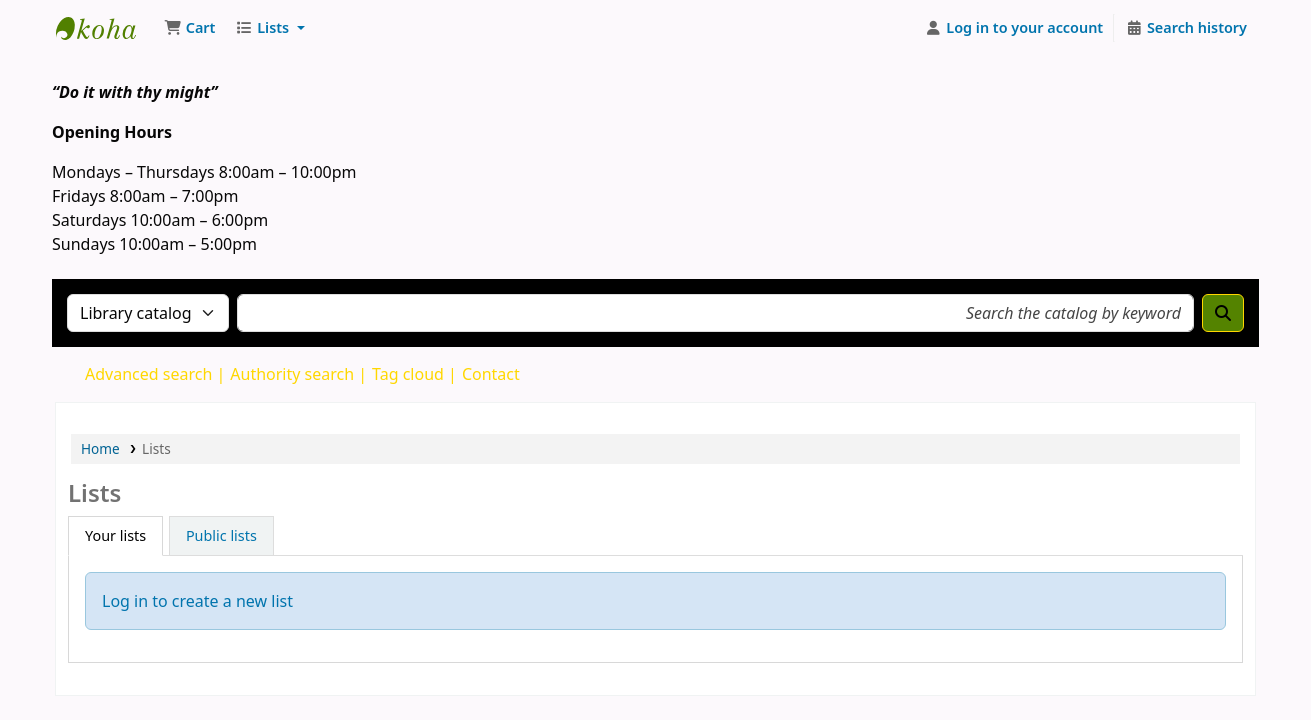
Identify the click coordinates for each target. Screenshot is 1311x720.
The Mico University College (106, 28)
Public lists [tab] (221, 535)
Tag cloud (408, 374)
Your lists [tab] (115, 535)
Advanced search (148, 374)
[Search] (1223, 313)
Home (100, 448)
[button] (189, 28)
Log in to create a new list (197, 601)
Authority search (292, 374)
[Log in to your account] (1014, 28)
